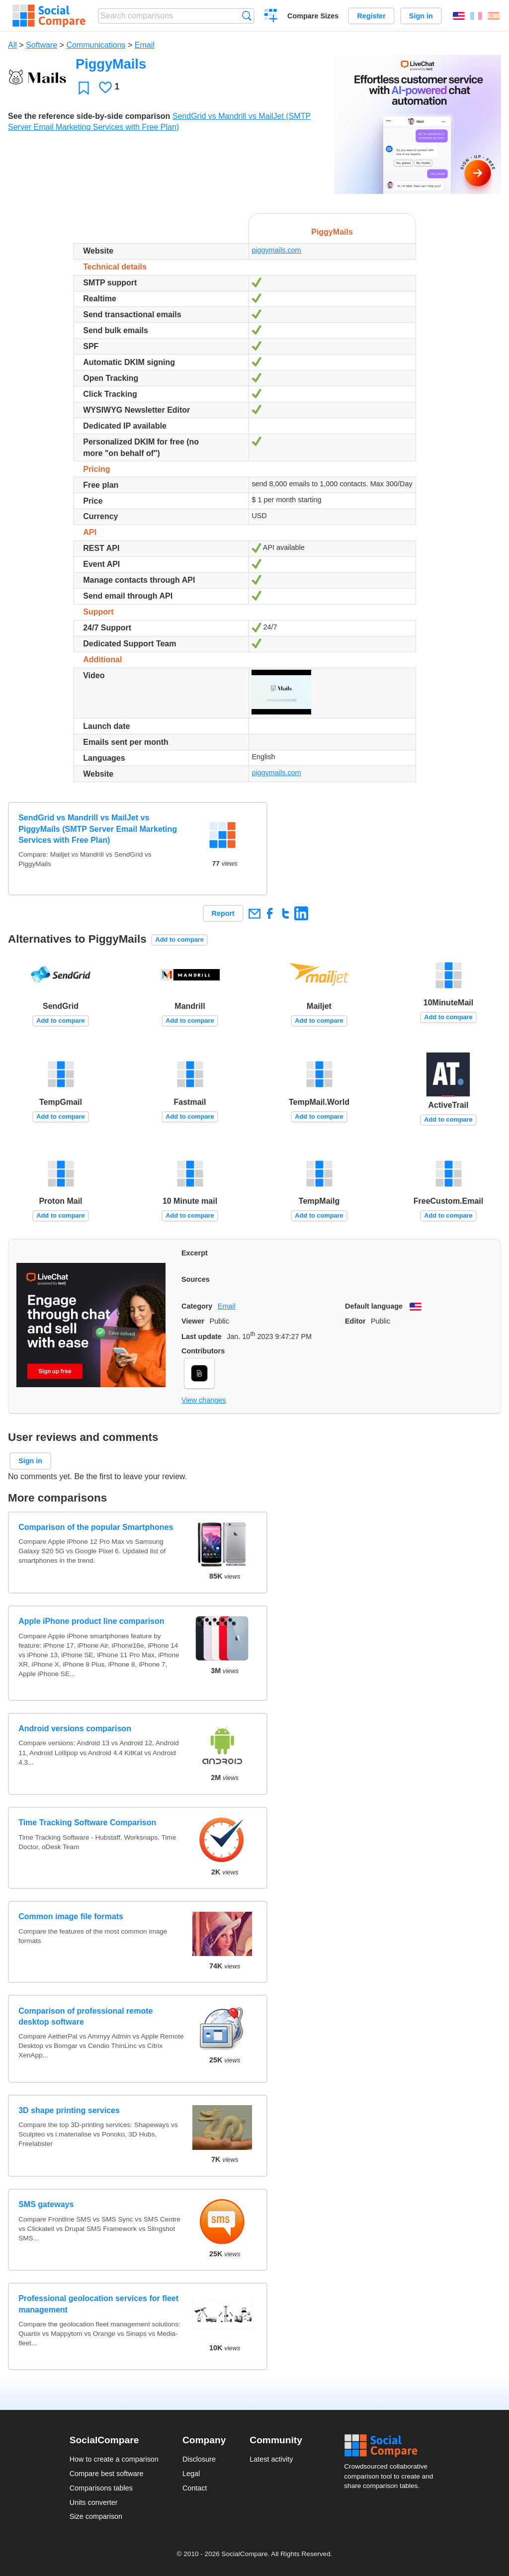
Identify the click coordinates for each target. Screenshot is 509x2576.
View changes (203, 1400)
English (459, 16)
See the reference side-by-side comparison (89, 116)
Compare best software (107, 2474)
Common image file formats (70, 1916)
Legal (191, 2474)
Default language (374, 1306)
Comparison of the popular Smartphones (95, 1527)
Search (247, 15)
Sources (195, 1279)
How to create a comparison (114, 2459)
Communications (95, 45)
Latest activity (271, 2459)
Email (145, 45)
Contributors (203, 1351)
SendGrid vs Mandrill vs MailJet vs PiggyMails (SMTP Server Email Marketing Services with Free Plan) (97, 828)
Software (41, 45)
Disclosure (199, 2459)
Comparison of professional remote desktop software (85, 2016)
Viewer (192, 1321)
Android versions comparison (74, 1728)
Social (391, 2446)
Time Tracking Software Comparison (87, 1822)
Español (494, 16)
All (12, 45)
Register (371, 16)
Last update (201, 1336)
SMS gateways (46, 2204)
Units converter (94, 2502)
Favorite (83, 87)
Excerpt (194, 1253)
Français (476, 16)
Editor (355, 1321)
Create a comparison (271, 16)
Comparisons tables (101, 2488)
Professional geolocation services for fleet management (98, 2303)
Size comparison (96, 2516)
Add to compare (180, 939)
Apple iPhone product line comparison (91, 1621)
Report (223, 913)
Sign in (421, 16)
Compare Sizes (313, 16)
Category (196, 1306)
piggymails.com (276, 250)
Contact (194, 2488)
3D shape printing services (69, 2110)
